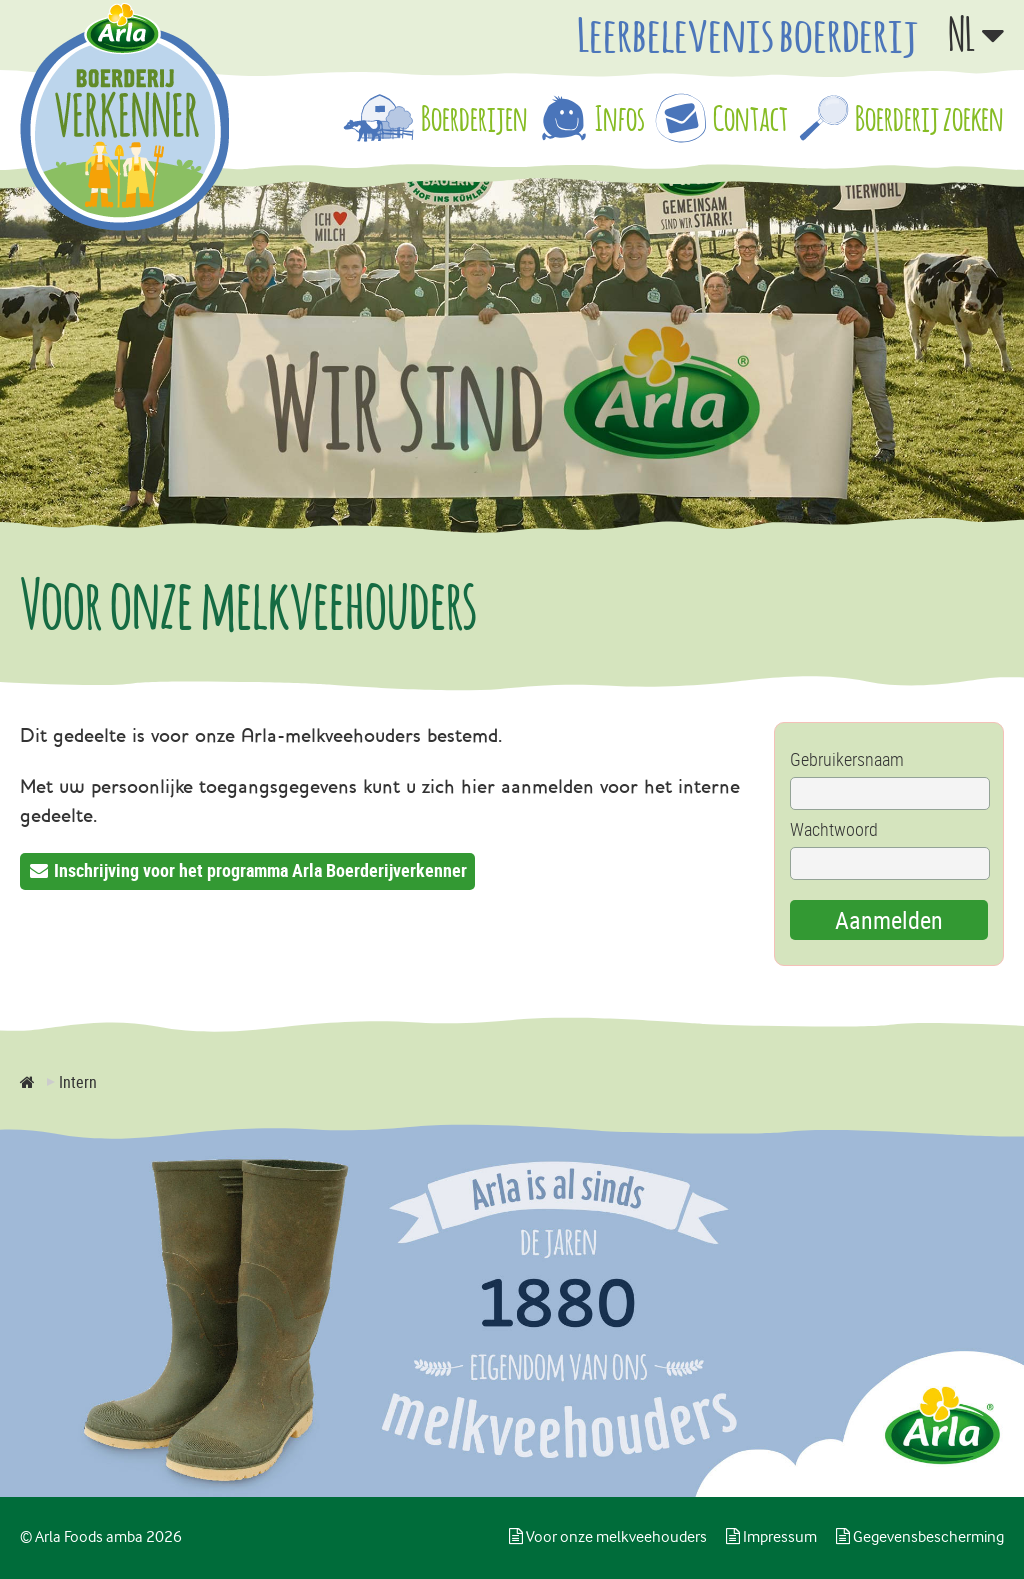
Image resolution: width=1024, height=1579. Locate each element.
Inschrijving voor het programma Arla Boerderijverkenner (260, 870)
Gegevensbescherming (920, 1537)
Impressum (771, 1537)
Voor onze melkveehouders (608, 1537)
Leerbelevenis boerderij (747, 34)
